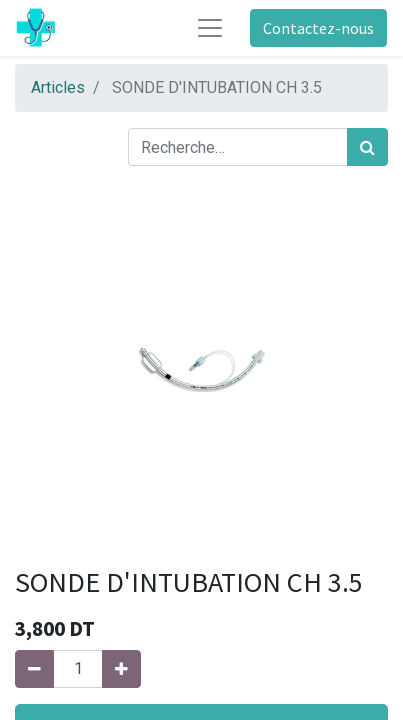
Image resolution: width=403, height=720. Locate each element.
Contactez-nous (318, 28)
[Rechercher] (367, 147)
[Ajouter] (121, 669)
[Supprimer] (34, 669)
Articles (58, 87)
